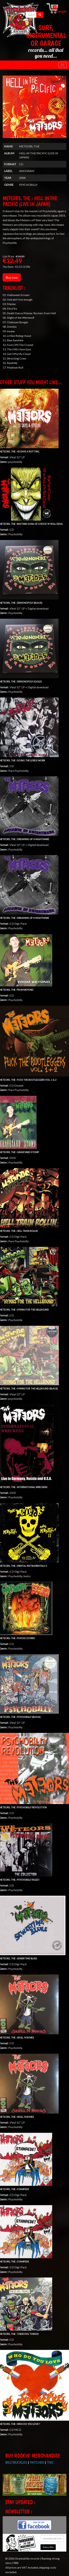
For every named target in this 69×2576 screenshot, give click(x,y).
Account (33, 5)
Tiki (50, 2462)
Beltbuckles (16, 2462)
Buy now (12, 277)
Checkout (25, 9)
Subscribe (48, 2547)
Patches (37, 2462)
